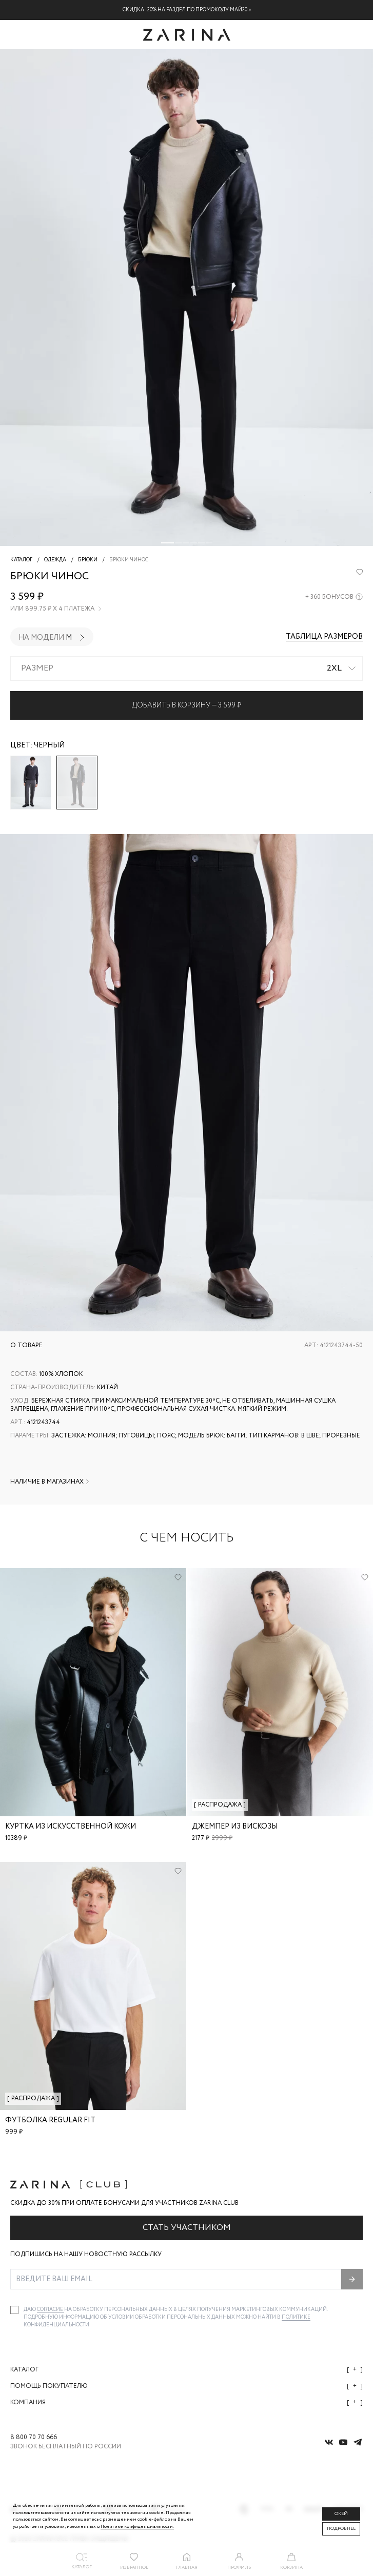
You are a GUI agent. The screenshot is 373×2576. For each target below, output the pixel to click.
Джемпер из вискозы (235, 1826)
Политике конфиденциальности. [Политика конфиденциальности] (137, 2526)
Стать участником (187, 2228)
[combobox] (186, 668)
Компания (186, 2402)
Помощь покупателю (186, 2386)
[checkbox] (14, 2310)
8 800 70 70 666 (33, 2437)
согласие (50, 2310)
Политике (296, 2317)
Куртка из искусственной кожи (70, 1826)
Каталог (186, 2369)
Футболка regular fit (50, 2120)
